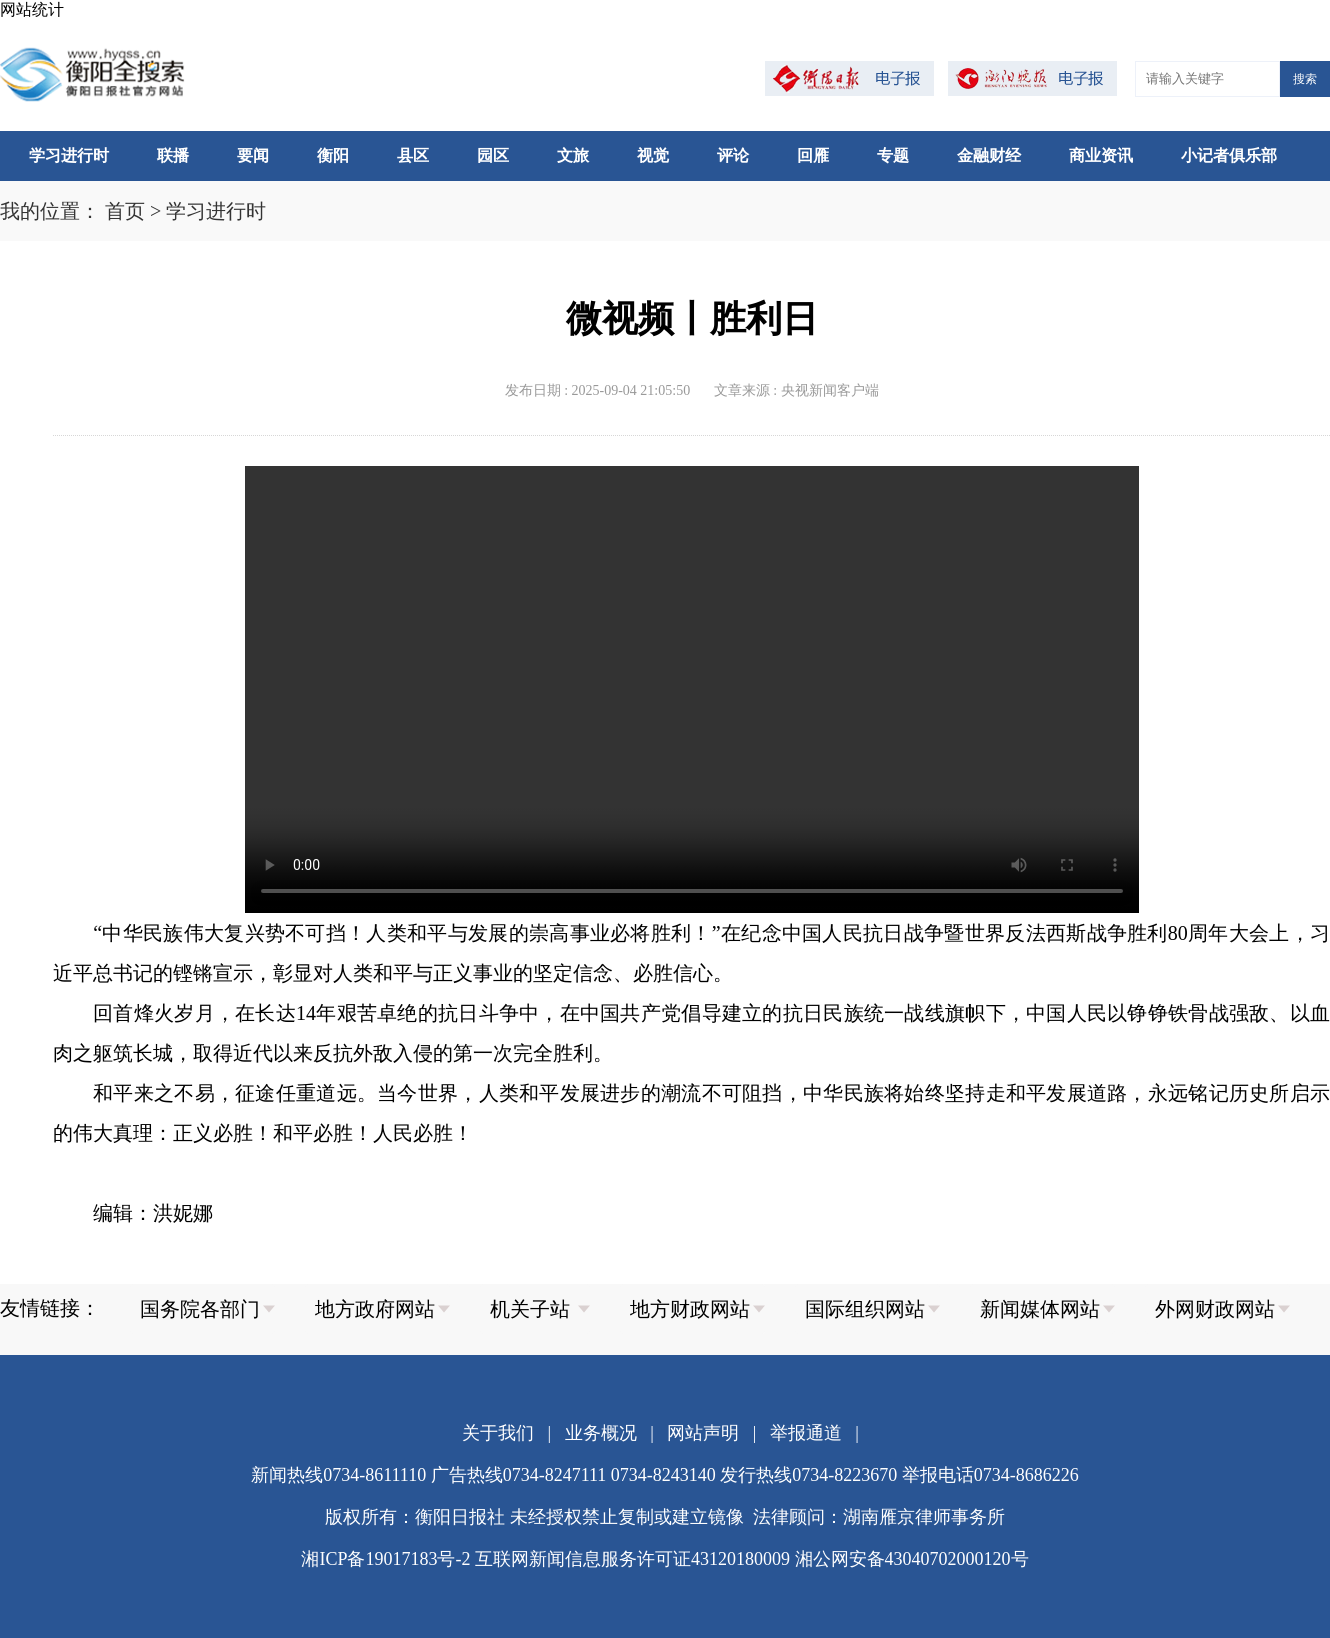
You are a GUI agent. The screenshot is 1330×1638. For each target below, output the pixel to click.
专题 (893, 155)
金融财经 (989, 155)
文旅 (573, 155)
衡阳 (333, 155)
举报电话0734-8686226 (990, 1475)
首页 (125, 211)
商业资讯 (1101, 155)
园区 (493, 155)
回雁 (813, 155)
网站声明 (703, 1433)
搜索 (1305, 79)
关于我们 (498, 1433)
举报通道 (806, 1433)
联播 (173, 155)
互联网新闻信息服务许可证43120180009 (632, 1559)
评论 (733, 155)
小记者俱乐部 (1229, 155)
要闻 (253, 155)
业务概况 (601, 1433)
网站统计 (32, 9)
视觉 (653, 155)
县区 (413, 155)
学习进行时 (69, 155)
